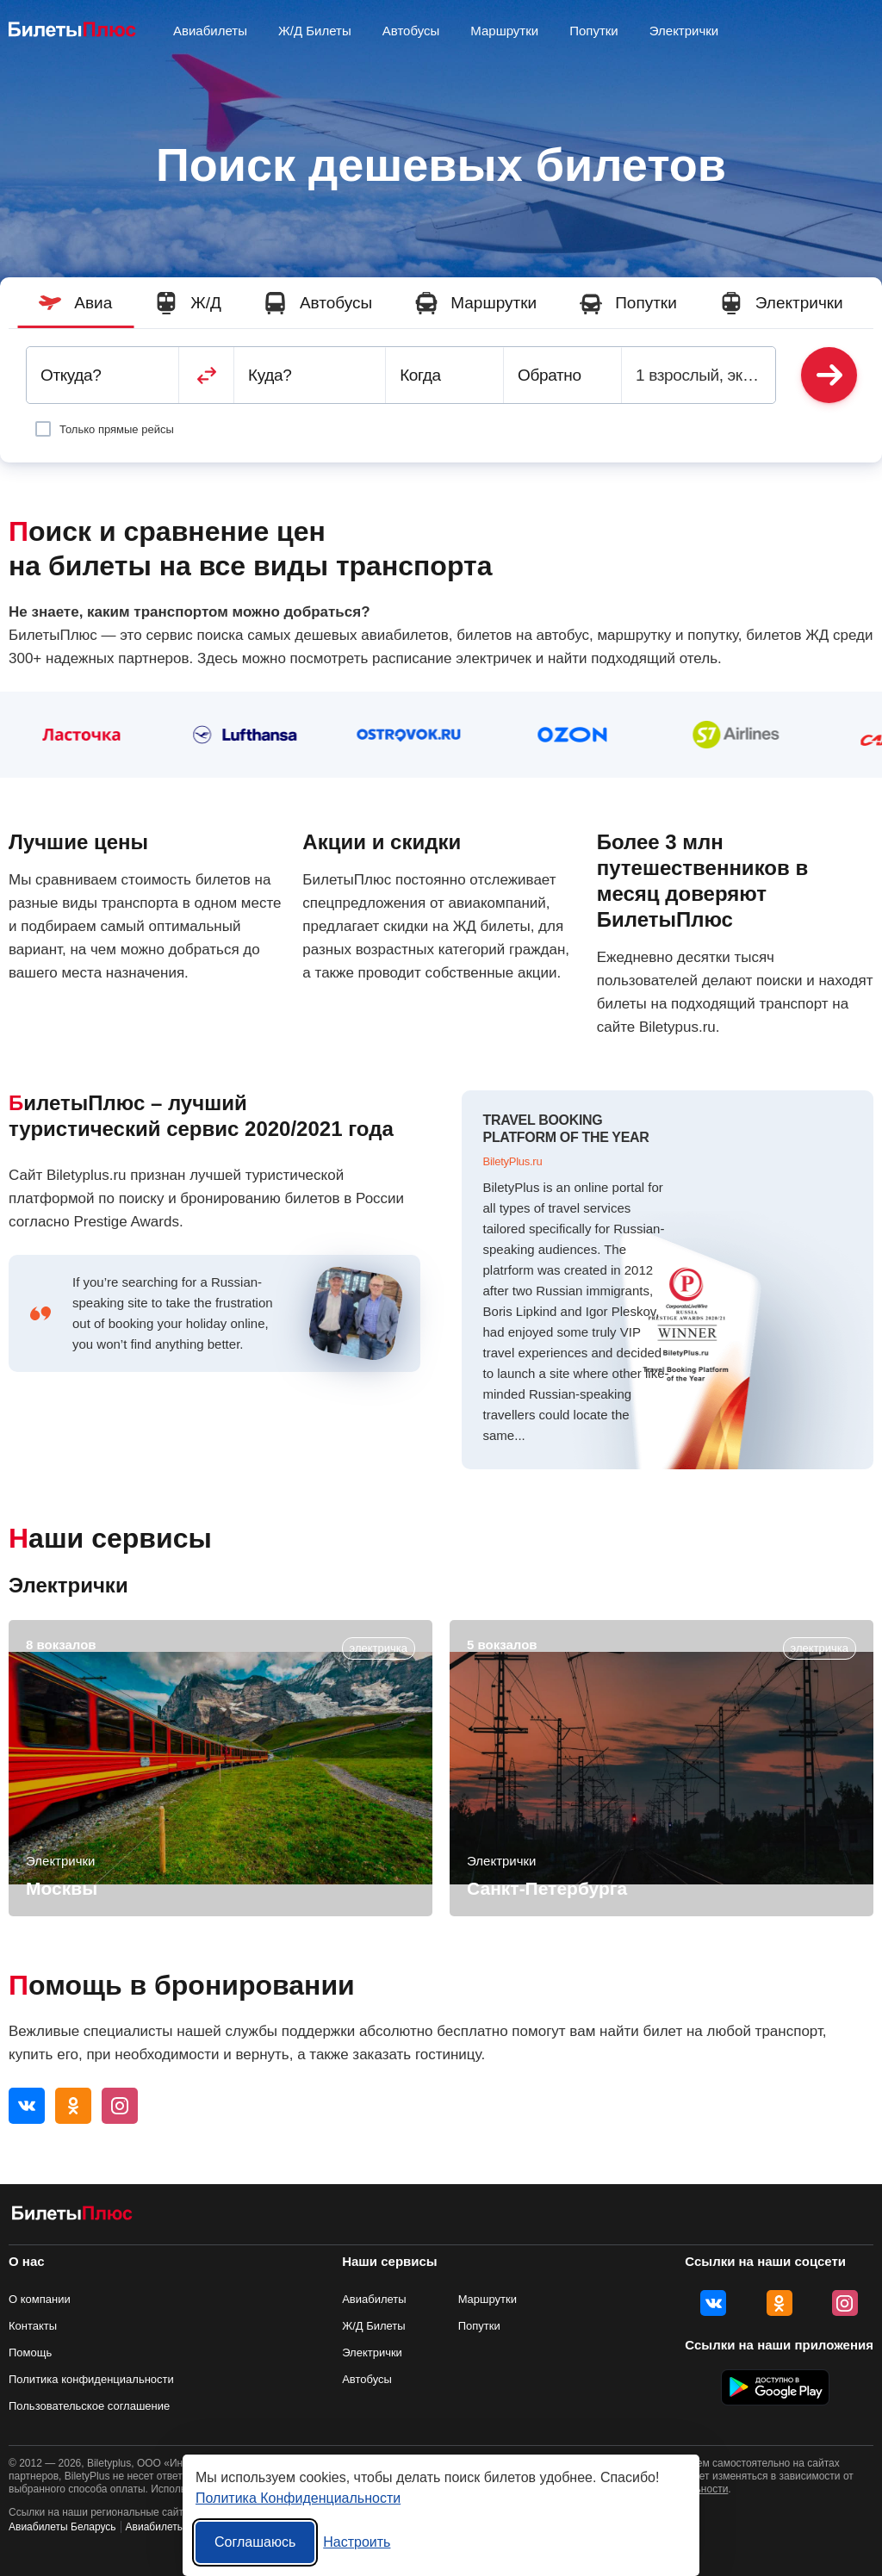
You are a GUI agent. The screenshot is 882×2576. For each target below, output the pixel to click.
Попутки (593, 30)
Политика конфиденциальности (91, 2379)
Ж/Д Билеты (314, 30)
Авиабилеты (374, 2299)
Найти (829, 375)
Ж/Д (188, 303)
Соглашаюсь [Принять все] (254, 2542)
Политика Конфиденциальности (298, 2498)
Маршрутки (504, 30)
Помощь (30, 2352)
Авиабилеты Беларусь (62, 2527)
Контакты (33, 2325)
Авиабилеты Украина (176, 2527)
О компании (40, 2299)
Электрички (683, 30)
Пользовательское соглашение (89, 2405)
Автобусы (411, 30)
